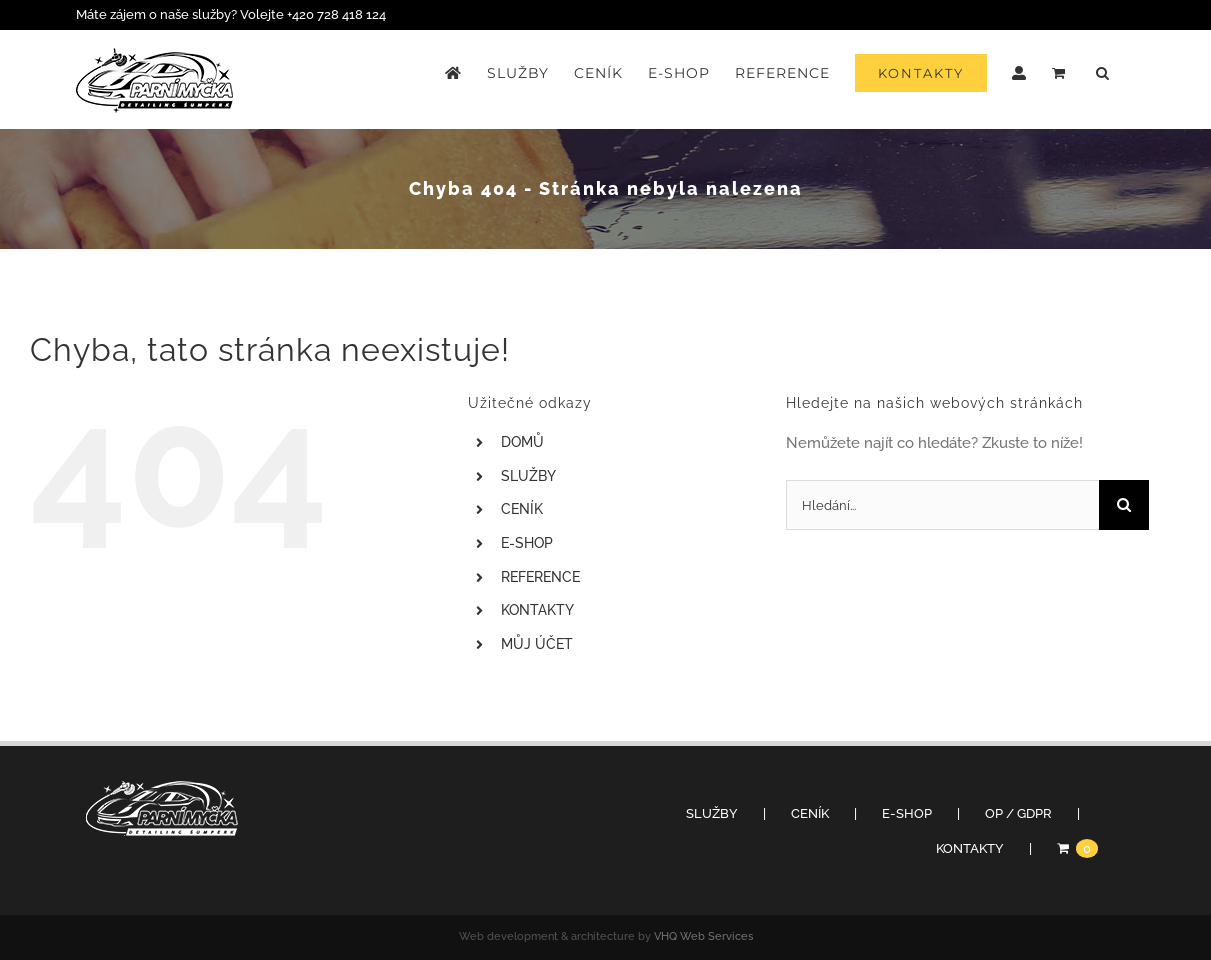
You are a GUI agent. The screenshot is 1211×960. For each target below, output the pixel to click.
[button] (1103, 73)
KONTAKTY (537, 610)
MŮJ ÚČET (537, 644)
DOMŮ (522, 442)
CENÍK (522, 509)
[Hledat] (1124, 505)
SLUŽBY (528, 476)
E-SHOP (527, 543)
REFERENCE (540, 577)
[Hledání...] (943, 505)
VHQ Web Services (703, 936)
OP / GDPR (1018, 813)
